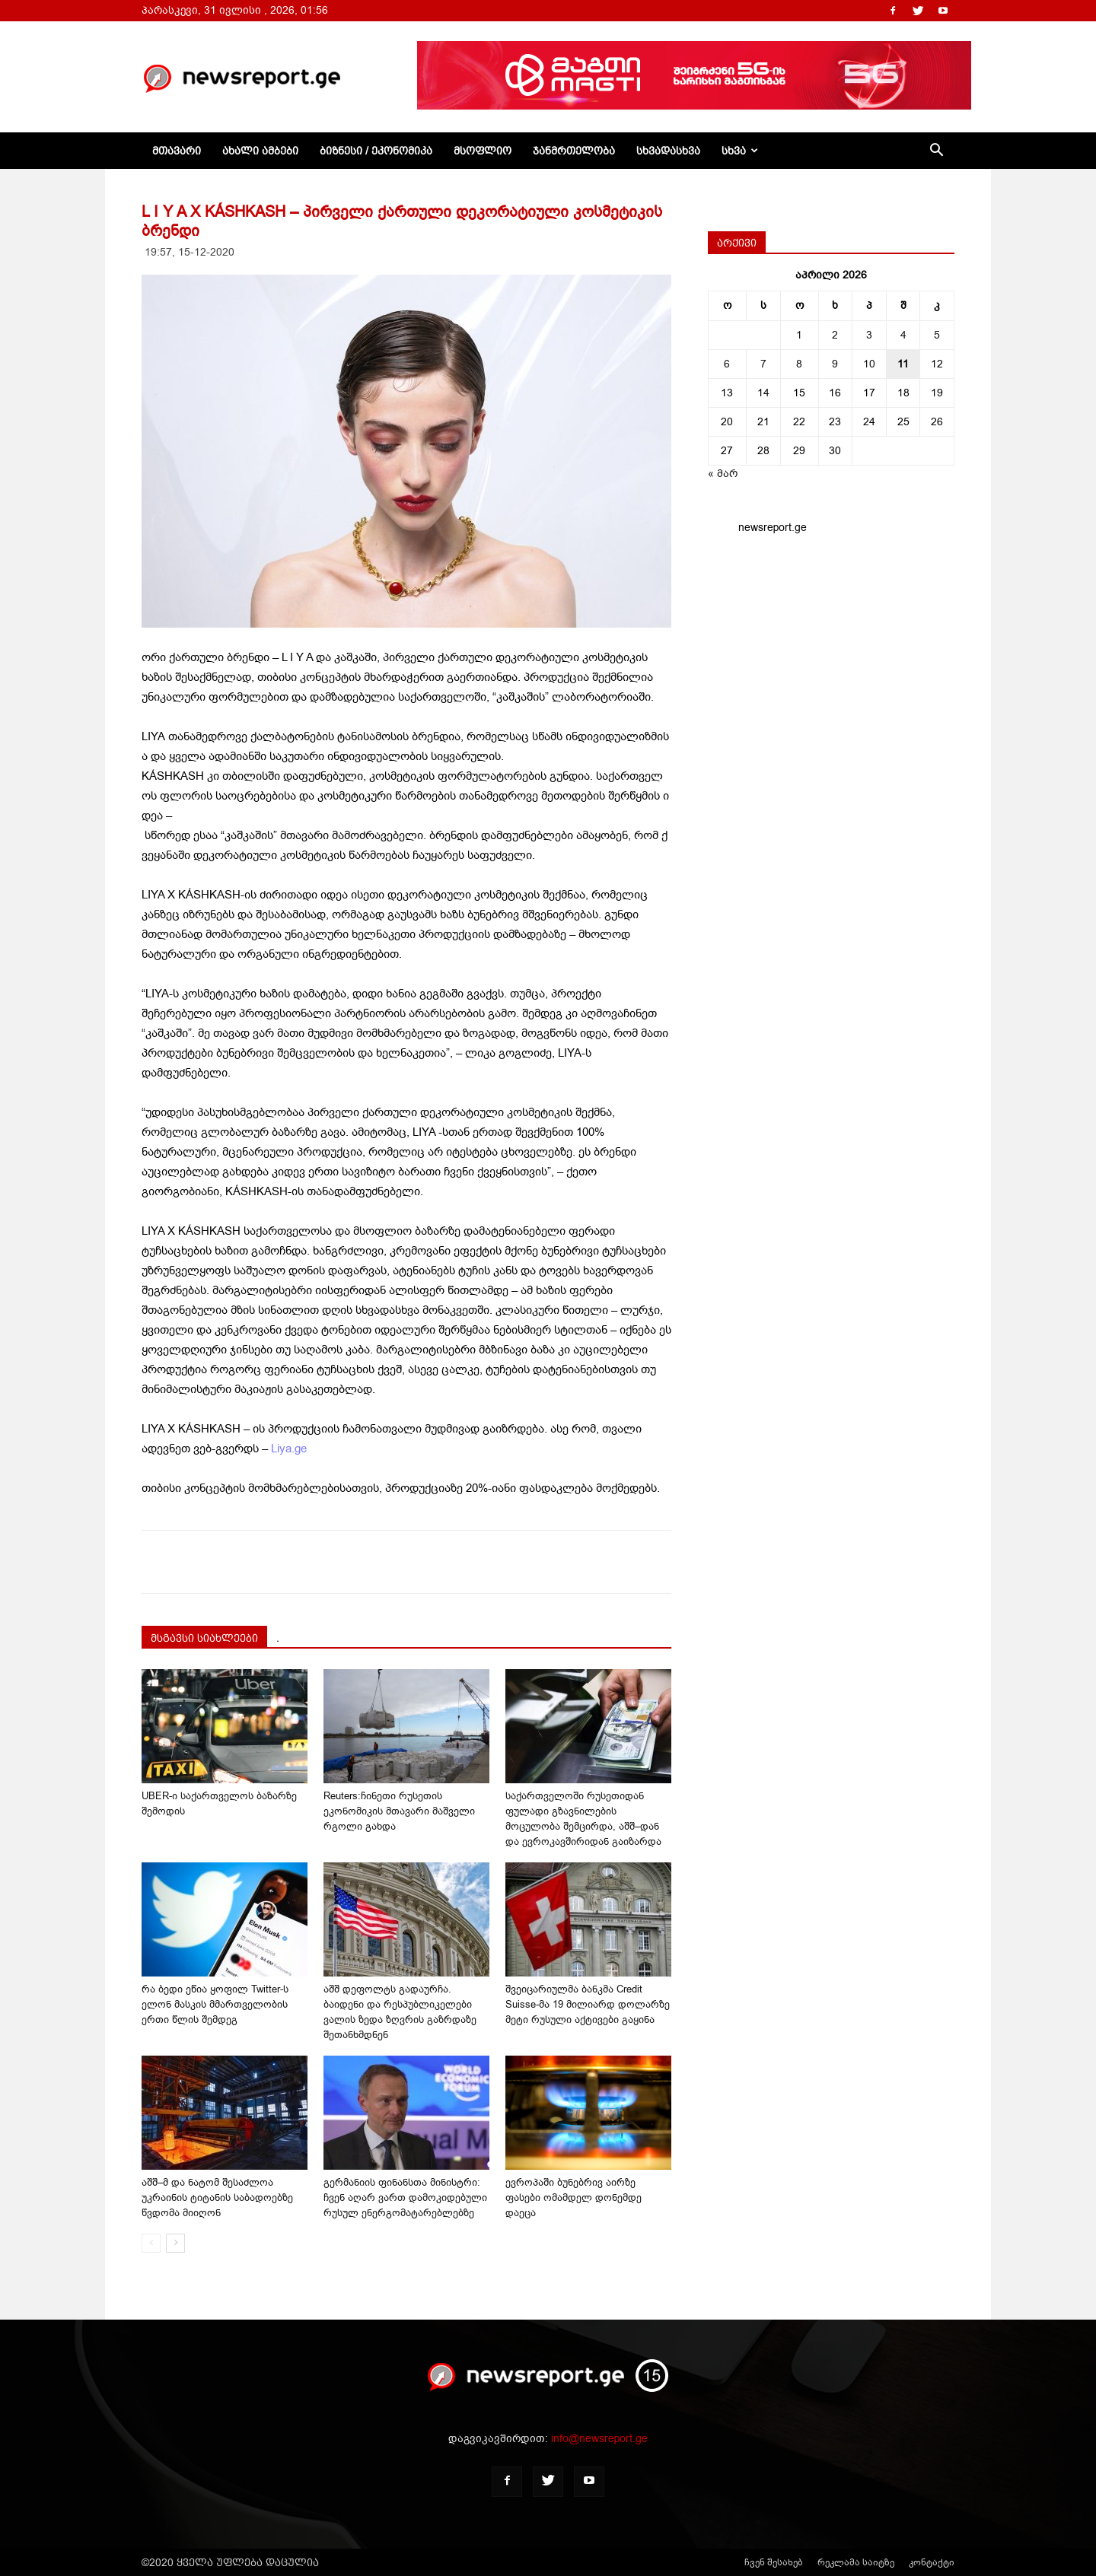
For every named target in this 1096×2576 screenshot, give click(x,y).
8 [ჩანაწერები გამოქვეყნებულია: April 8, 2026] (799, 364)
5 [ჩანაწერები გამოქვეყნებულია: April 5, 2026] (937, 335)
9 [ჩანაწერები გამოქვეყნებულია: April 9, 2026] (835, 364)
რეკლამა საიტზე (855, 2562)
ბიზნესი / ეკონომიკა (376, 151)
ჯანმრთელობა (574, 151)
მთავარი (176, 151)
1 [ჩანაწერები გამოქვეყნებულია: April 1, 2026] (799, 335)
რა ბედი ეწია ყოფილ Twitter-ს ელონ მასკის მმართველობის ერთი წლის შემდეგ (215, 2004)
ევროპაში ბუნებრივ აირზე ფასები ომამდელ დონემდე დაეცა (573, 2197)
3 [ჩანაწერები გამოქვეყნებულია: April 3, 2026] (869, 335)
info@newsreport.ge (599, 2438)
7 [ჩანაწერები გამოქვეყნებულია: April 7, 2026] (763, 364)
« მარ (723, 473)
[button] (936, 152)
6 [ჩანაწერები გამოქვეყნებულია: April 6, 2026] (727, 364)
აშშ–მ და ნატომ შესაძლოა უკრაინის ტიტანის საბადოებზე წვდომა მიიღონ (217, 2197)
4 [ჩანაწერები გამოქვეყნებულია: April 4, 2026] (903, 335)
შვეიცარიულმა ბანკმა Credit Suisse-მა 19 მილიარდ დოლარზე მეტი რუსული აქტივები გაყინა (587, 2004)
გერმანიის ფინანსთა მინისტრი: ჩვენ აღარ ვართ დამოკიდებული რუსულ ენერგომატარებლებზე (405, 2197)
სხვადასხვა (668, 151)
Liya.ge (289, 1448)
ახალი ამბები (260, 151)
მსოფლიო (482, 151)
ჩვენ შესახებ (773, 2562)
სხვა (740, 151)
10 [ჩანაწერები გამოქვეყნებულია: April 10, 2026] (869, 364)
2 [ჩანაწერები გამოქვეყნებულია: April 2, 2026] (835, 335)
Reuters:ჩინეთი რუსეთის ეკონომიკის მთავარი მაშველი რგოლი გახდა (399, 1811)
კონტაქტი (931, 2562)
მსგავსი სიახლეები (204, 1638)
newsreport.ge (772, 527)
